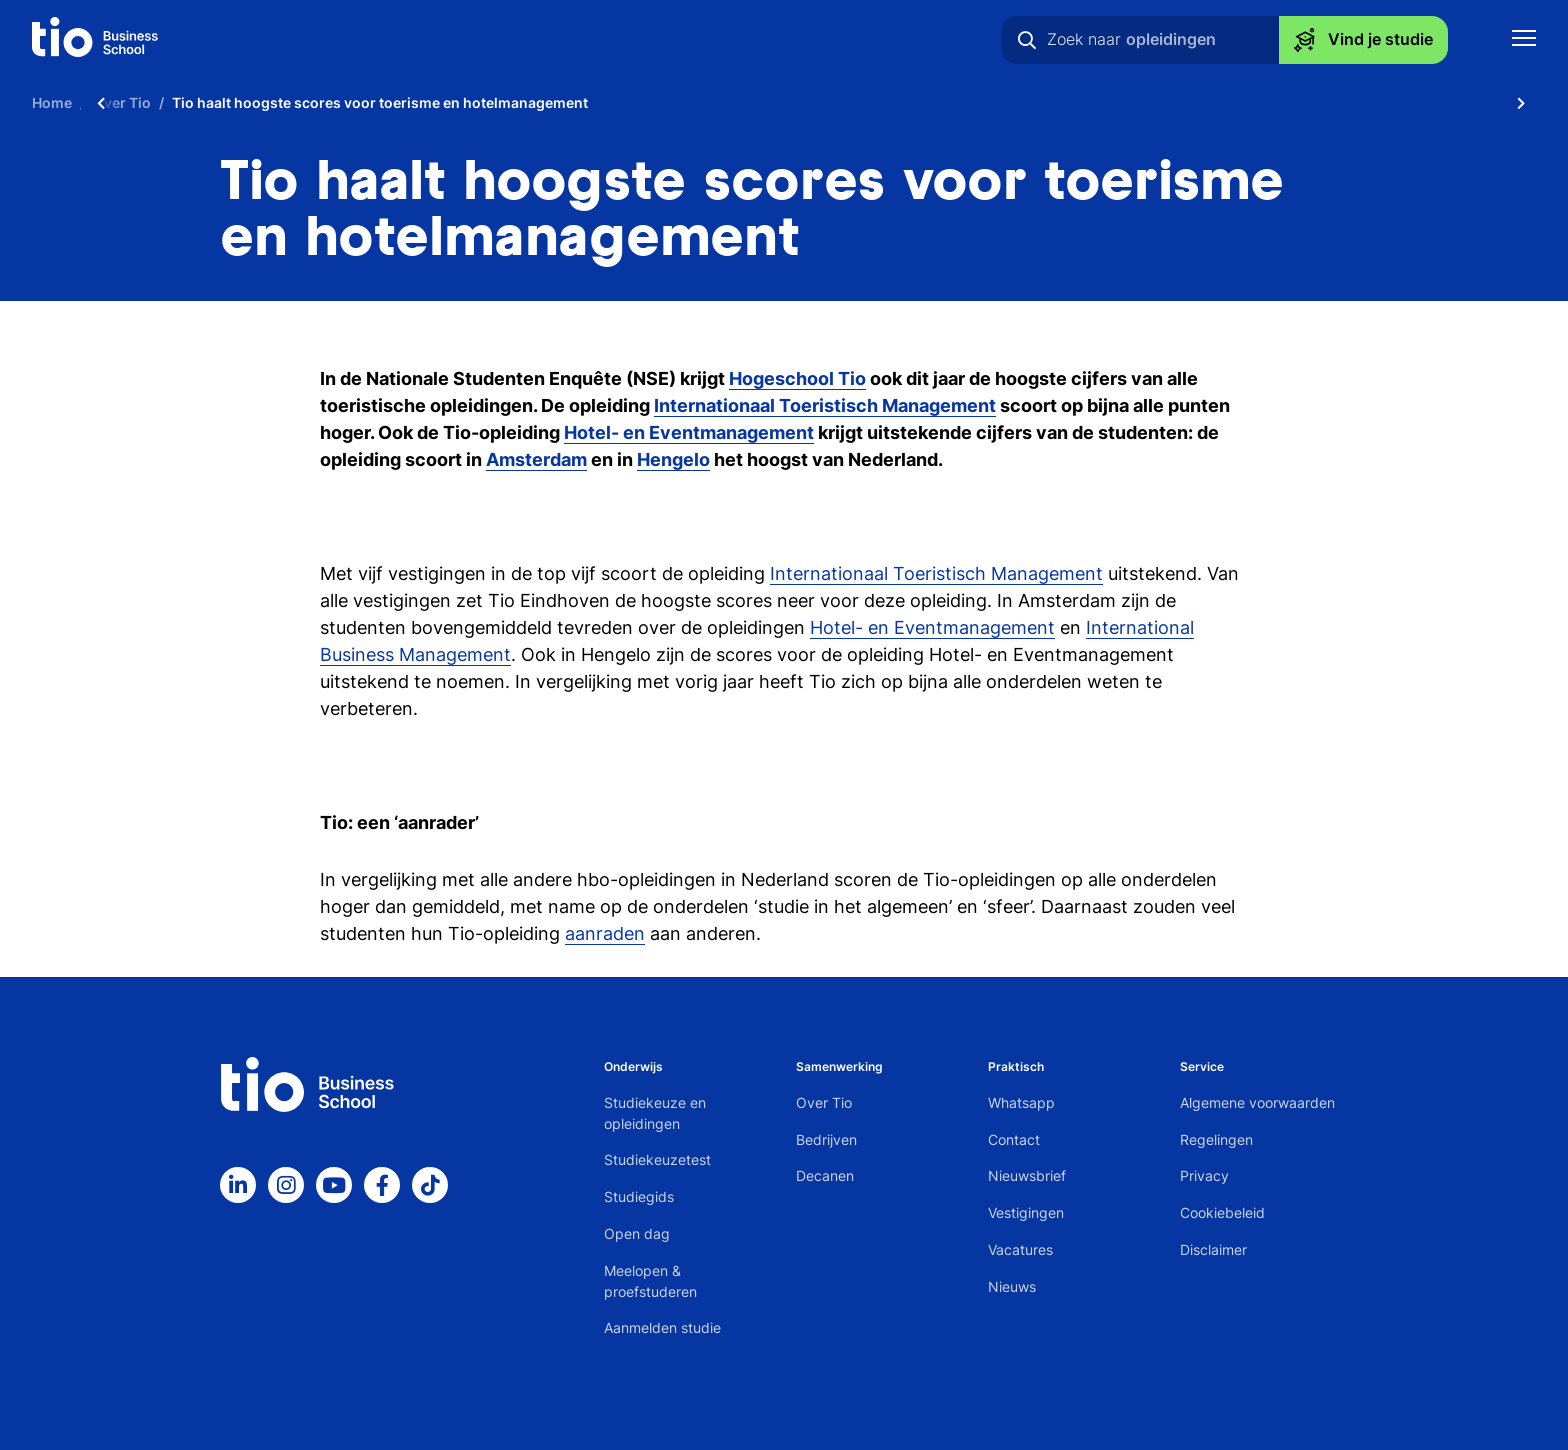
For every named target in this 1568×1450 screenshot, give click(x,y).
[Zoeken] (1027, 40)
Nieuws (1012, 1286)
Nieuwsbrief (1027, 1175)
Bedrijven (826, 1139)
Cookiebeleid (1222, 1212)
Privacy (1204, 1175)
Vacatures (1020, 1249)
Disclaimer (1213, 1249)
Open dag (637, 1233)
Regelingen (1216, 1139)
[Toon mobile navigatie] (1524, 40)
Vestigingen (1026, 1212)
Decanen (825, 1175)
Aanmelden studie (662, 1327)
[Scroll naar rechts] (1521, 102)
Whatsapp (1021, 1102)
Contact (1014, 1139)
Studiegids (639, 1196)
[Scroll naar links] (101, 102)
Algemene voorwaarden (1257, 1102)
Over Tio (824, 1102)
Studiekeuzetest (657, 1159)
